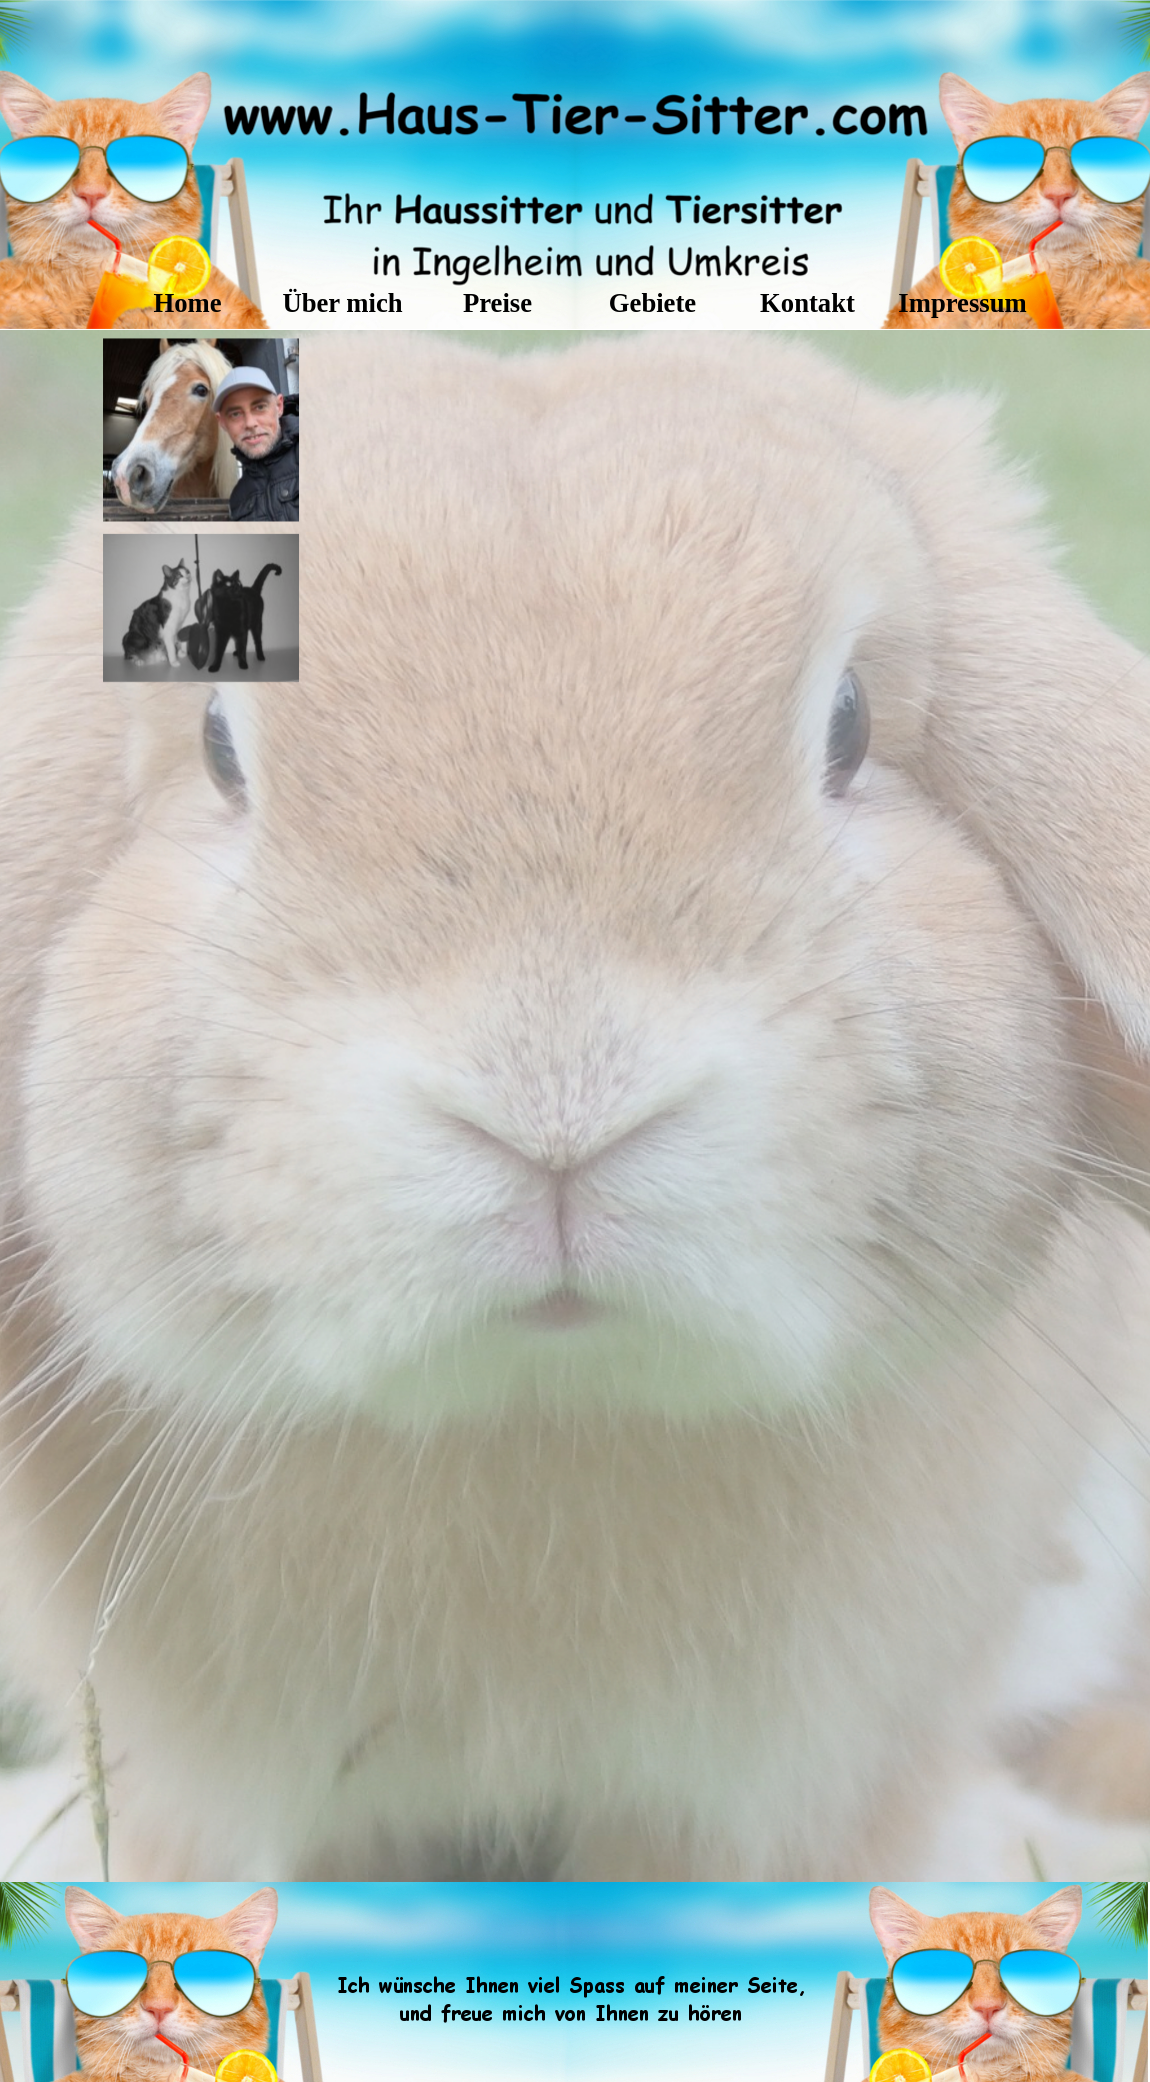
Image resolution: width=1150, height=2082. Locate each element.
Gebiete (652, 303)
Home (187, 303)
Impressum (962, 303)
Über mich (342, 303)
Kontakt (807, 303)
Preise (497, 303)
